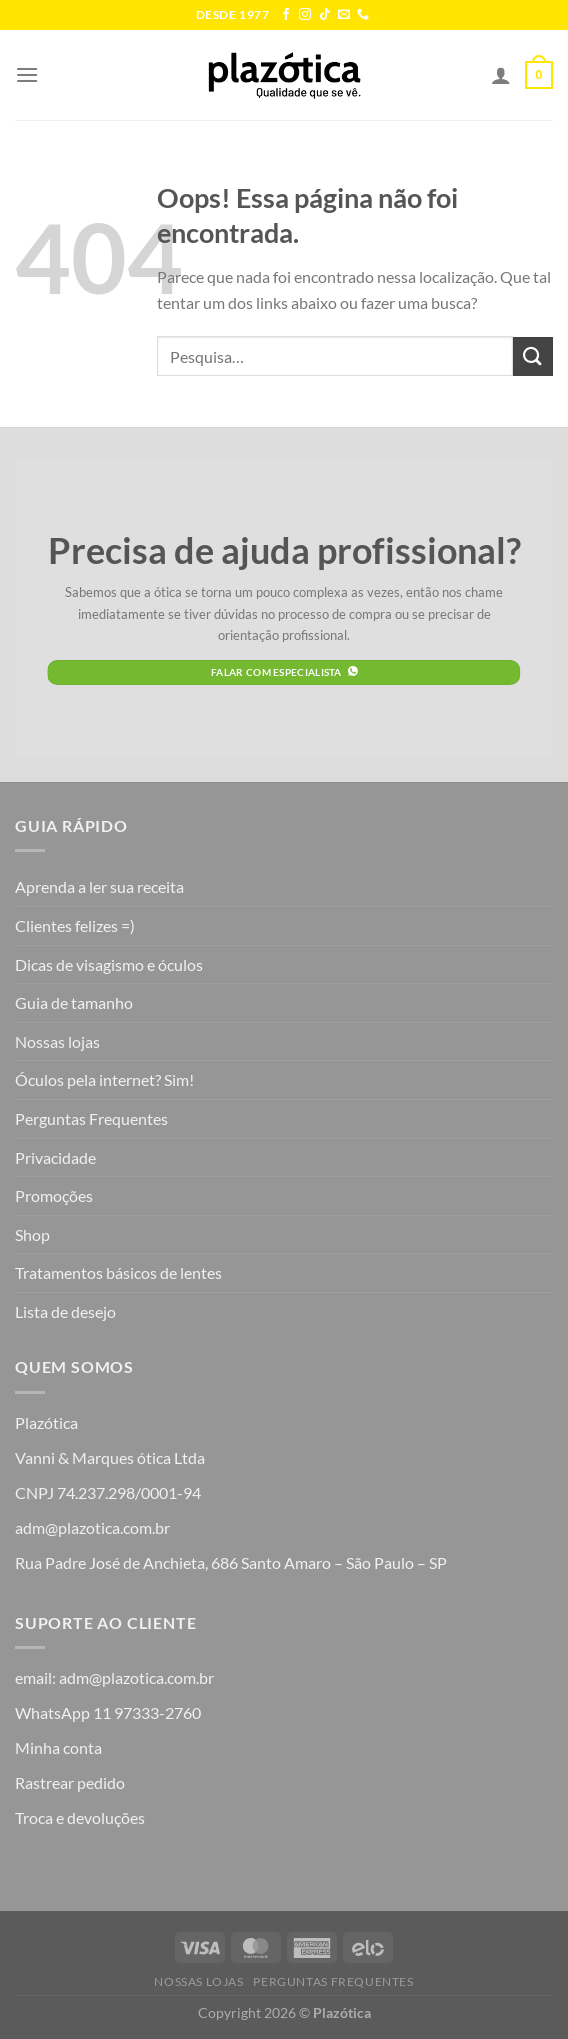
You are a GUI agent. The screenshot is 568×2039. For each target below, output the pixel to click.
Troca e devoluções (80, 1817)
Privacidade (55, 1157)
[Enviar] (533, 356)
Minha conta (58, 1747)
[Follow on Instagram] (305, 15)
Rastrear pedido (70, 1782)
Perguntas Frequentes (91, 1118)
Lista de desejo (65, 1311)
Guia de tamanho (74, 1002)
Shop (32, 1234)
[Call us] (363, 15)
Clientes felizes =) (75, 925)
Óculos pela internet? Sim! (104, 1079)
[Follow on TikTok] (325, 15)
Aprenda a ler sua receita (99, 886)
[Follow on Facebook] (286, 15)
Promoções (54, 1195)
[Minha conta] (501, 75)
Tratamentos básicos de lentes (118, 1272)
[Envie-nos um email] (344, 15)
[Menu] (27, 74)
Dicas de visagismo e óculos (109, 964)
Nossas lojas (57, 1041)
